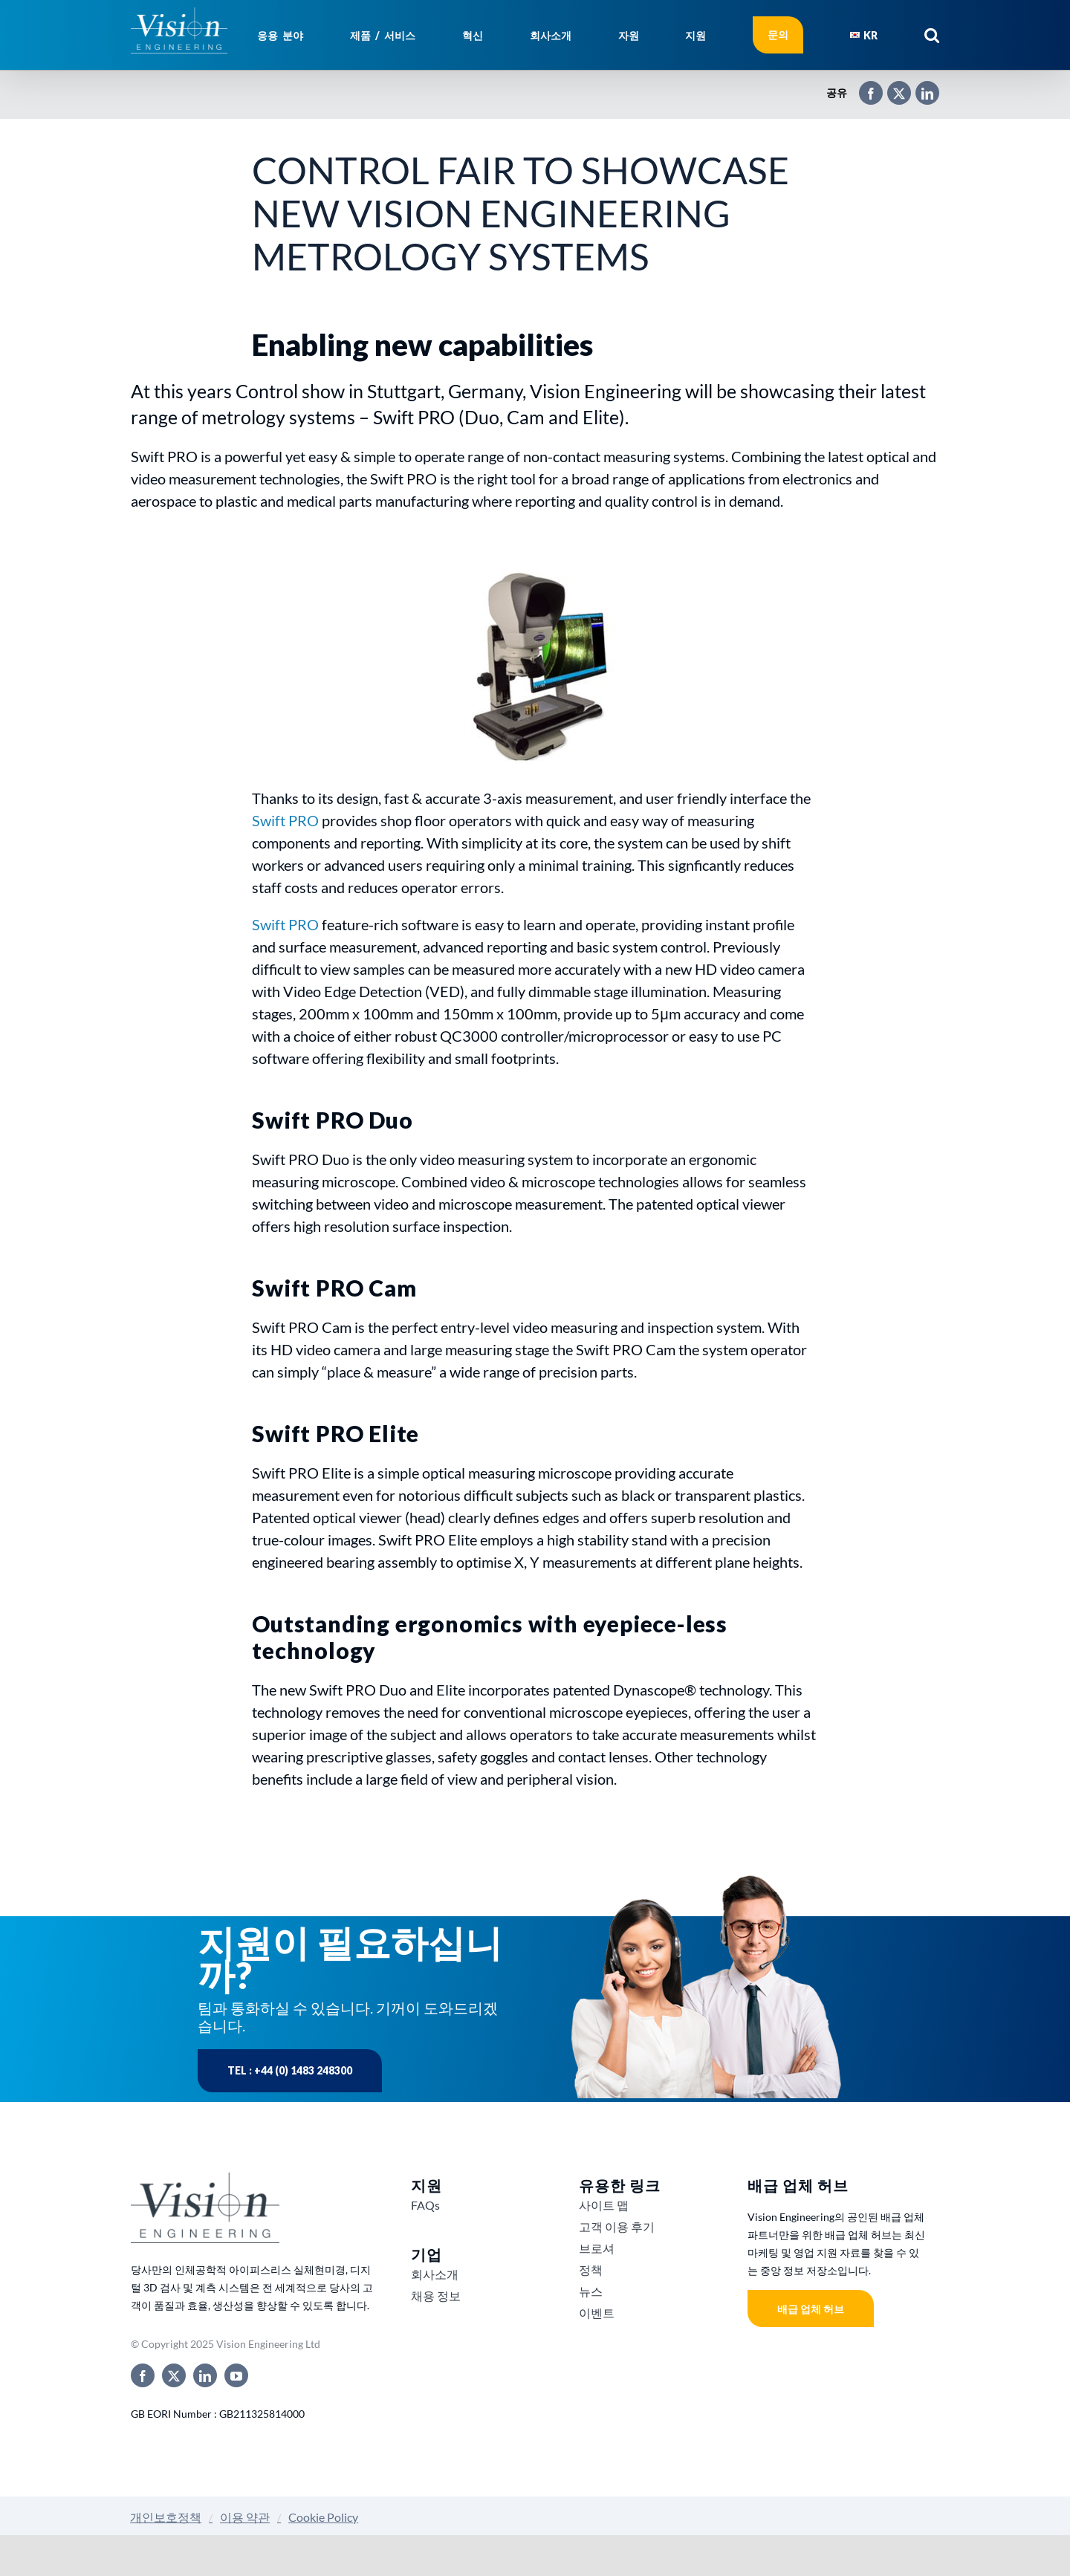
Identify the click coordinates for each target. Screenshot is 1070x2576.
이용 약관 (245, 2517)
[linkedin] (205, 2375)
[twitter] (174, 2375)
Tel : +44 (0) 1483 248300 (289, 2070)
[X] (892, 87)
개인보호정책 (165, 2517)
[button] (931, 35)
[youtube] (236, 2375)
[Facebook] (863, 87)
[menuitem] (864, 35)
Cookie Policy (323, 2517)
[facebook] (143, 2375)
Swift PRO (285, 820)
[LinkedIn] (920, 87)
